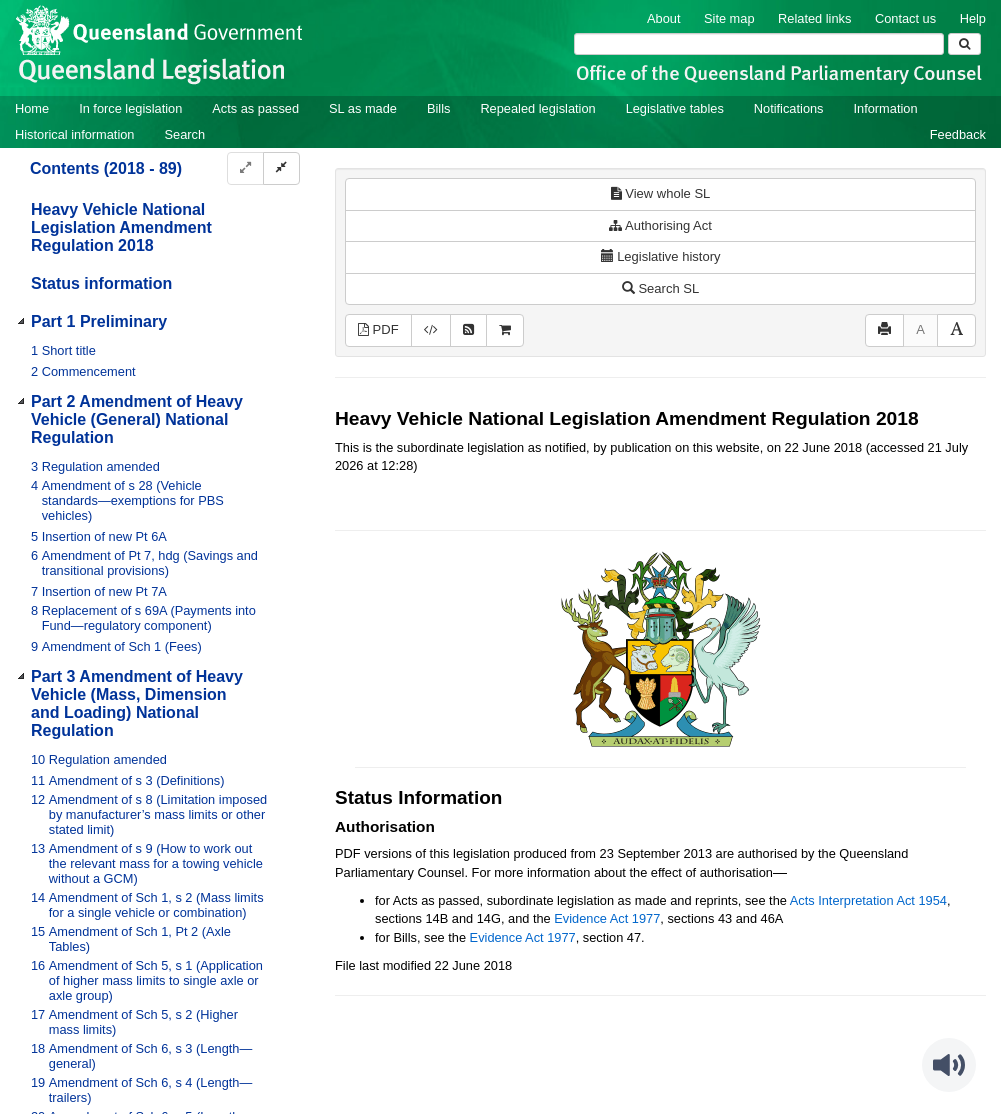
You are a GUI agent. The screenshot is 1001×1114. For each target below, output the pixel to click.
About (663, 18)
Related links (814, 18)
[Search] (759, 44)
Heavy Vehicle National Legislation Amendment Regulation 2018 (121, 227)
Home (32, 108)
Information (886, 108)
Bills (438, 108)
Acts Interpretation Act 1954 (868, 900)
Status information (101, 283)
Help (973, 18)
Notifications (789, 108)
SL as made (363, 108)
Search (184, 134)
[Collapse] (281, 168)
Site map (729, 18)
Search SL (660, 288)
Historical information (74, 134)
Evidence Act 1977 (607, 918)
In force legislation (130, 108)
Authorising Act (660, 225)
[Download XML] (431, 330)
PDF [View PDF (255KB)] (378, 329)
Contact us (905, 18)
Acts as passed (255, 108)
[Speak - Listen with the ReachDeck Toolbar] (949, 1065)
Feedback (958, 134)
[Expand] (245, 168)
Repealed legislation (537, 108)
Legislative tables (675, 108)
